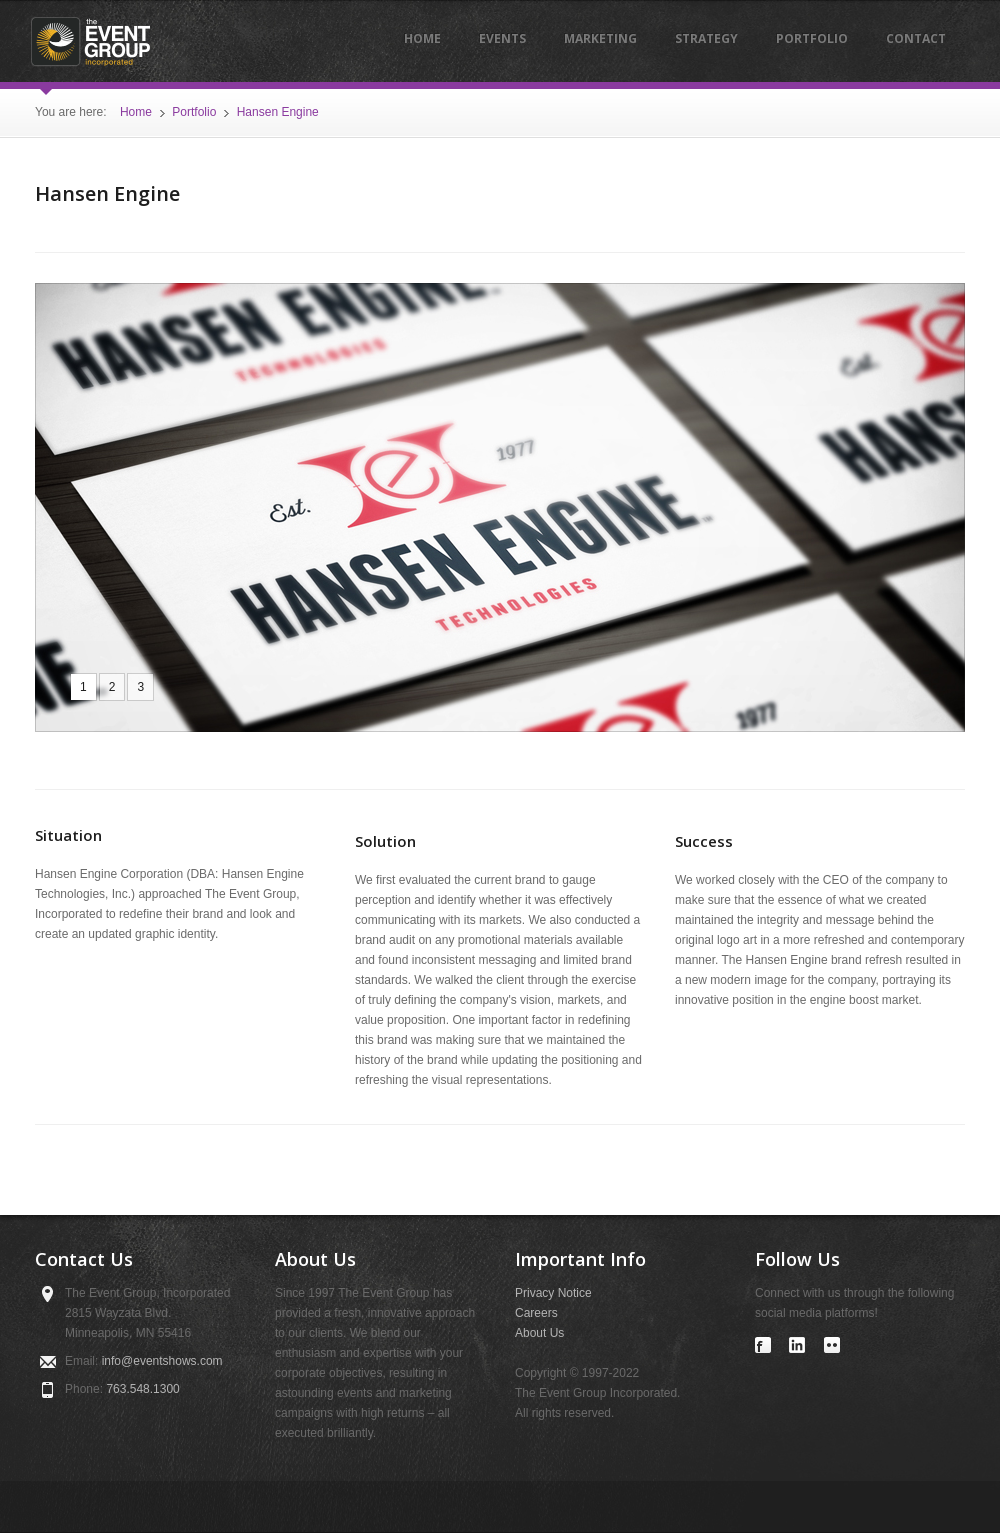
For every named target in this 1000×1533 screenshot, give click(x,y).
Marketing (600, 38)
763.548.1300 (142, 1389)
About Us (539, 1333)
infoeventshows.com (162, 1361)
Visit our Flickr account (832, 1345)
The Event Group (90, 42)
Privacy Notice (553, 1293)
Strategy (706, 38)
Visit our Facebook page (763, 1345)
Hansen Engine (278, 112)
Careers (536, 1313)
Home (422, 38)
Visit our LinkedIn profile (797, 1345)
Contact (916, 38)
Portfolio (812, 38)
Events (502, 38)
